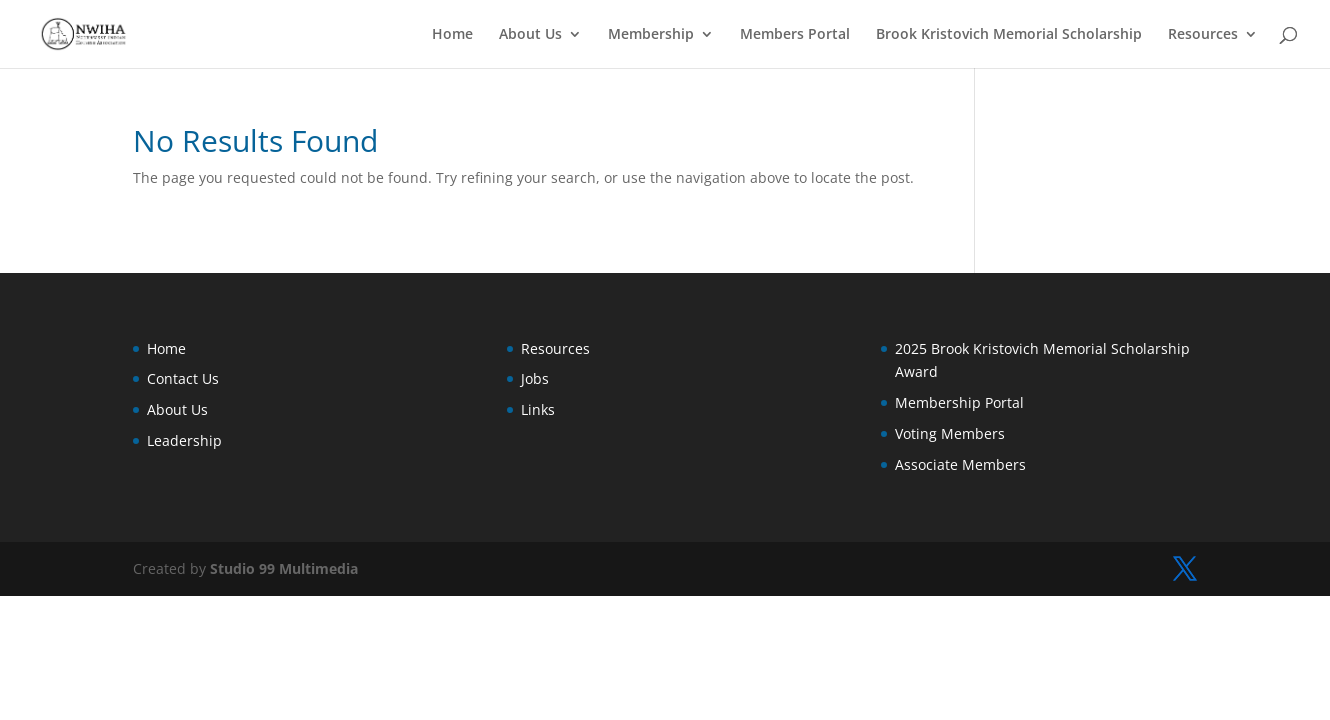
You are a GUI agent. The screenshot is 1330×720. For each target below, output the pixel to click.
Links (538, 409)
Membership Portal (959, 402)
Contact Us (183, 378)
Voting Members (950, 433)
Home (452, 35)
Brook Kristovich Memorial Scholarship (1009, 35)
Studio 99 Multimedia (284, 568)
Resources (1203, 35)
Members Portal (795, 35)
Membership (651, 35)
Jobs (535, 378)
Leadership (184, 440)
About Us (530, 35)
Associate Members (960, 464)
